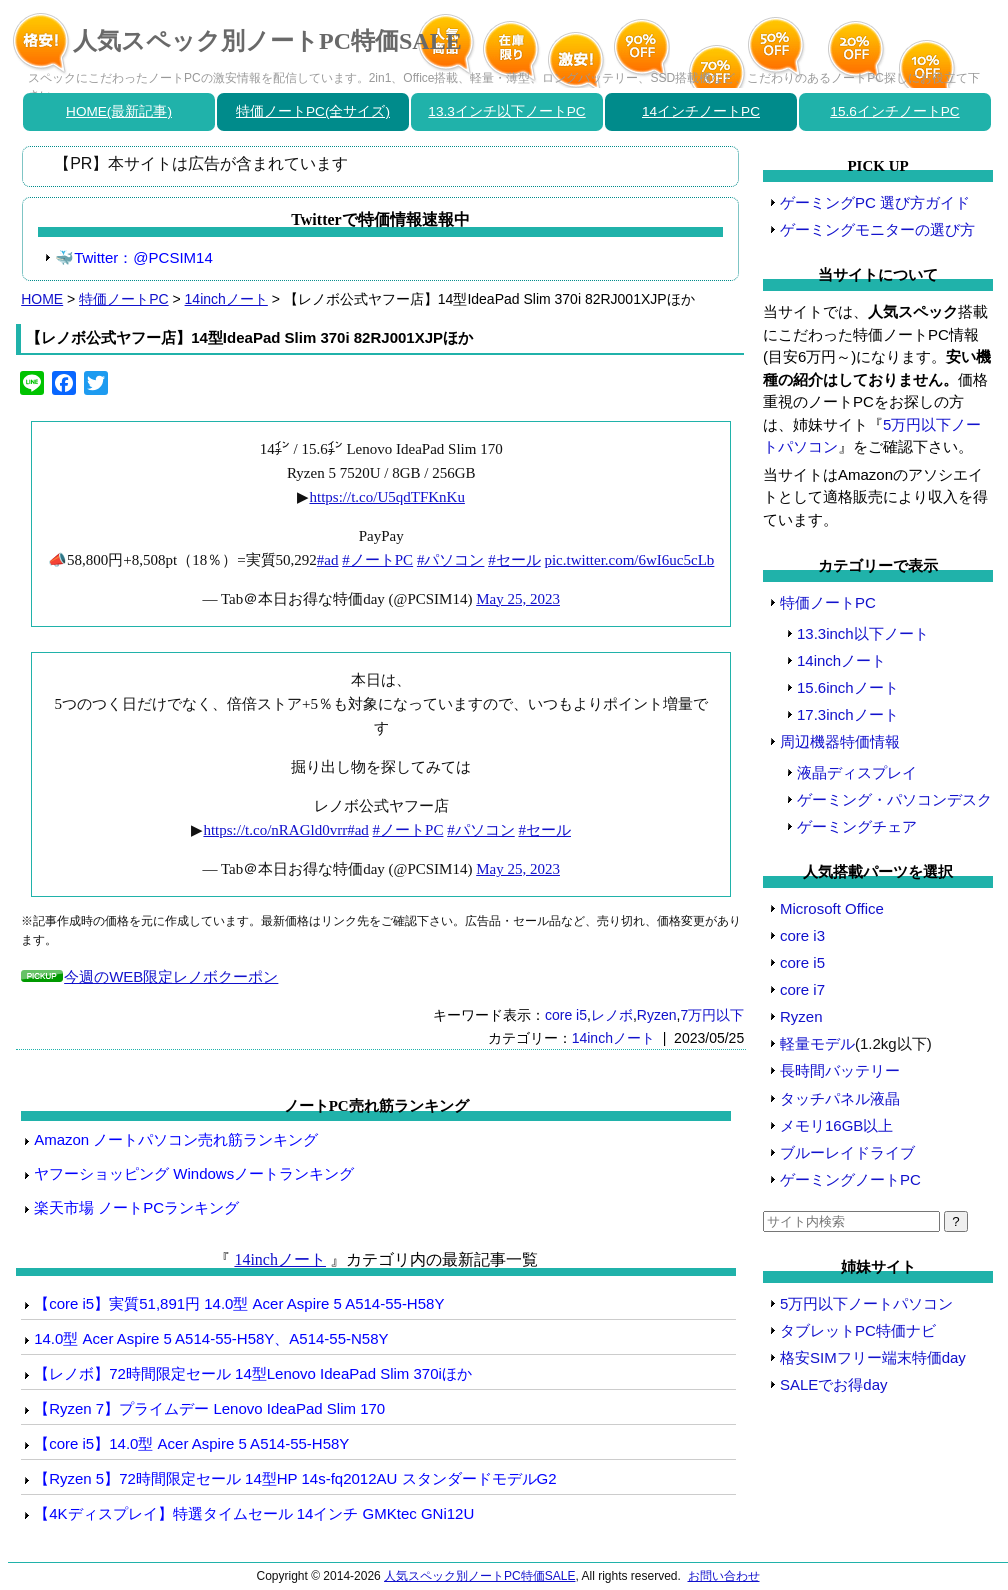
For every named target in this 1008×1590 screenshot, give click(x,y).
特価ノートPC (123, 299)
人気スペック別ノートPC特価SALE (267, 41)
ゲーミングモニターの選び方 (877, 229)
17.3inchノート (848, 714)
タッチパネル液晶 (840, 1098)
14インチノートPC (701, 111)
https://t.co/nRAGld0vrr (275, 830)
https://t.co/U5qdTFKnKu (386, 497)
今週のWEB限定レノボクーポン (170, 976)
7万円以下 (712, 1015)
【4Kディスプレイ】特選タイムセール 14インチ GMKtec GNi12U (254, 1513)
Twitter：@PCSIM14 (143, 257)
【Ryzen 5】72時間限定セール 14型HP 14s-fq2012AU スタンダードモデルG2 (295, 1478)
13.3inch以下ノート (863, 633)
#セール (514, 560)
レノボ (612, 1015)
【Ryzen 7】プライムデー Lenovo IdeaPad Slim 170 (209, 1408)
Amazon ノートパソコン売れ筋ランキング (176, 1139)
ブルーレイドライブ (847, 1152)
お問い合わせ (724, 1576)
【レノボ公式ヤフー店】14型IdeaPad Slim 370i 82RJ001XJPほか (249, 337)
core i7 (802, 989)
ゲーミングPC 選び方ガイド (875, 202)
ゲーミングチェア (857, 826)
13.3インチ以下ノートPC (506, 111)
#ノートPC (377, 560)
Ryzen (657, 1015)
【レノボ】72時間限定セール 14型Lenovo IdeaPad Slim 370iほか (253, 1373)
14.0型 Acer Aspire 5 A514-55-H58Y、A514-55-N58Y (211, 1338)
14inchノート (226, 299)
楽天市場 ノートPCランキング (136, 1207)
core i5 (566, 1015)
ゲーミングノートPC (850, 1179)
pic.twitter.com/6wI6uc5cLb (629, 560)
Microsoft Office (832, 908)
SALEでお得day (834, 1384)
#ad (328, 560)
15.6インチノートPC (894, 111)
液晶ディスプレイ (857, 772)
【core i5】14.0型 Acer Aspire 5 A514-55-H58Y (191, 1443)
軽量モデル (817, 1043)
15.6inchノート (848, 687)
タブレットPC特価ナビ (858, 1330)
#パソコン (451, 560)
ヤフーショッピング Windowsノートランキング (194, 1173)
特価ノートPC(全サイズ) (313, 111)
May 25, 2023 (518, 599)
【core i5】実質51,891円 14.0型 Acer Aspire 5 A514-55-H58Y (239, 1303)
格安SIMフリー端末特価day (873, 1357)
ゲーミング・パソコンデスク (894, 799)
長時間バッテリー (840, 1070)
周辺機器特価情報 (840, 741)
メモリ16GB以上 (836, 1125)
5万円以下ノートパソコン (866, 1303)
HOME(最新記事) (119, 111)
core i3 (802, 935)
